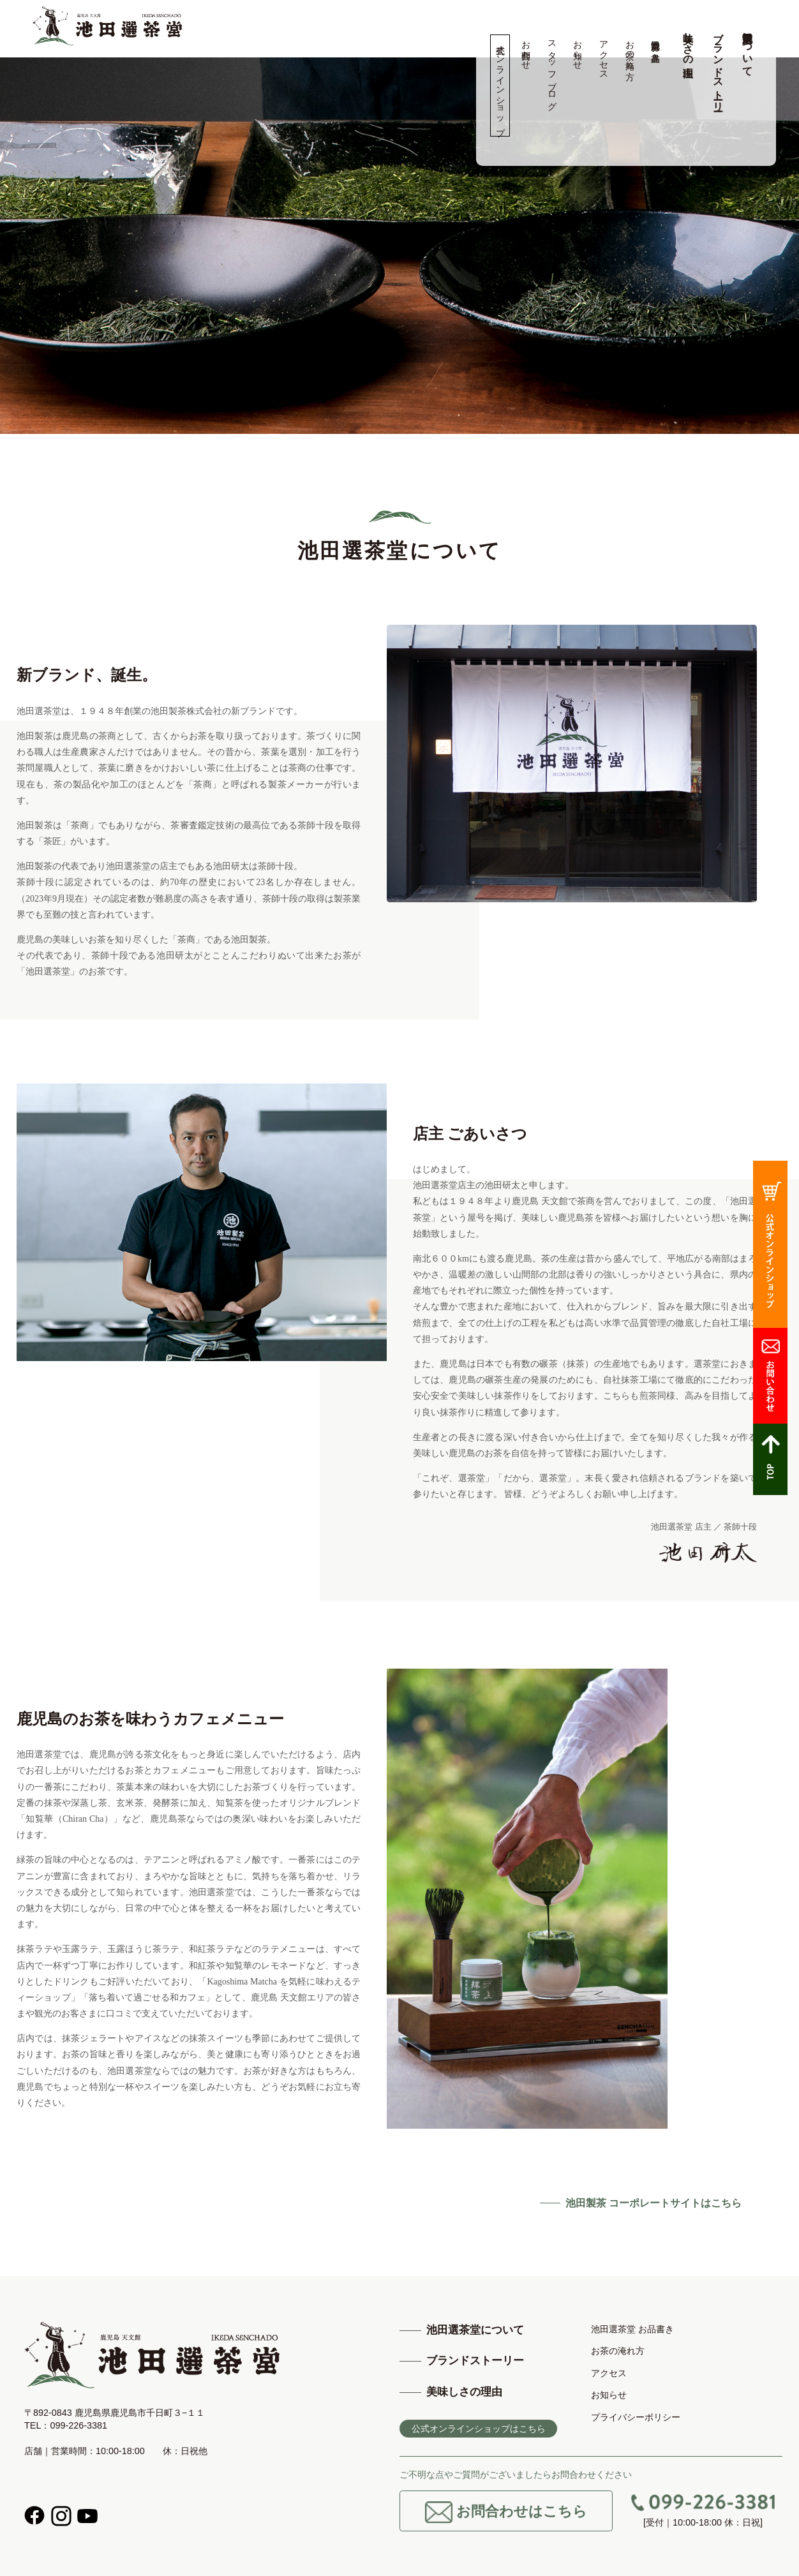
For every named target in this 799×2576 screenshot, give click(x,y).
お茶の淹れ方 (629, 49)
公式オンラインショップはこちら (479, 2428)
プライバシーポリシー (635, 2417)
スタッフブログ (551, 70)
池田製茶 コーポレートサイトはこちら (653, 2203)
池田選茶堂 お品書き (656, 45)
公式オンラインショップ (500, 85)
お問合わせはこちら (506, 2512)
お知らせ (578, 49)
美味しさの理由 (688, 43)
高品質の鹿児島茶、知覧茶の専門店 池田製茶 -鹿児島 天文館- (107, 25)
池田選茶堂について (747, 48)
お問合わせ (526, 49)
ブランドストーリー (718, 66)
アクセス (603, 54)
